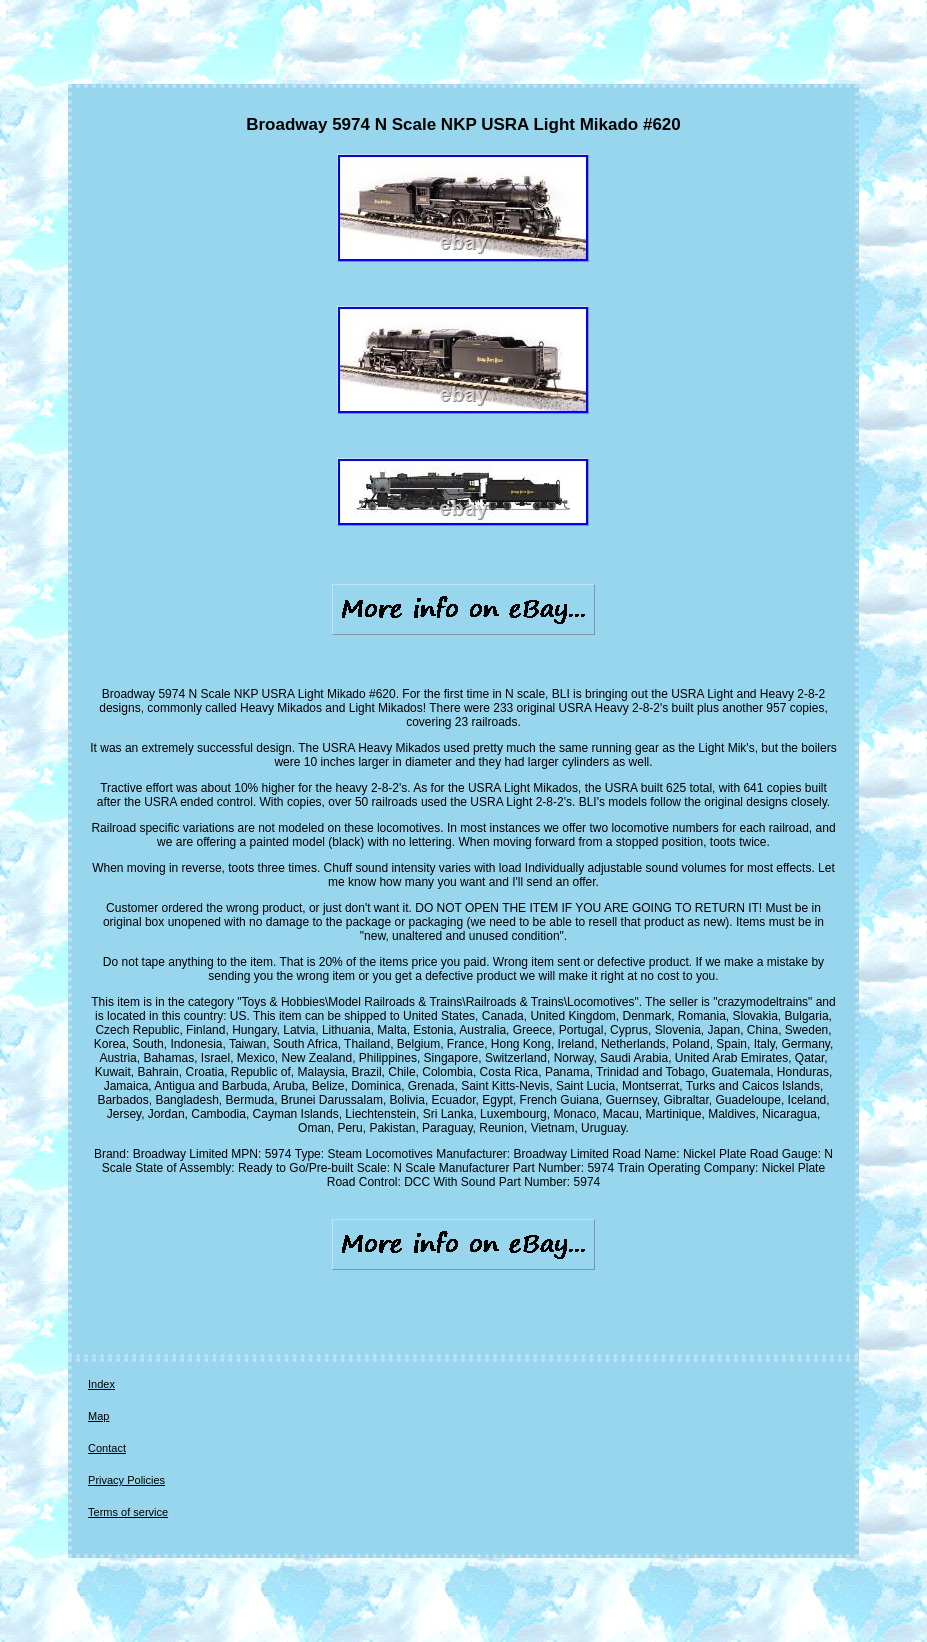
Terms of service (128, 1512)
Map (98, 1416)
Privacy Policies (126, 1480)
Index (101, 1384)
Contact (107, 1448)
